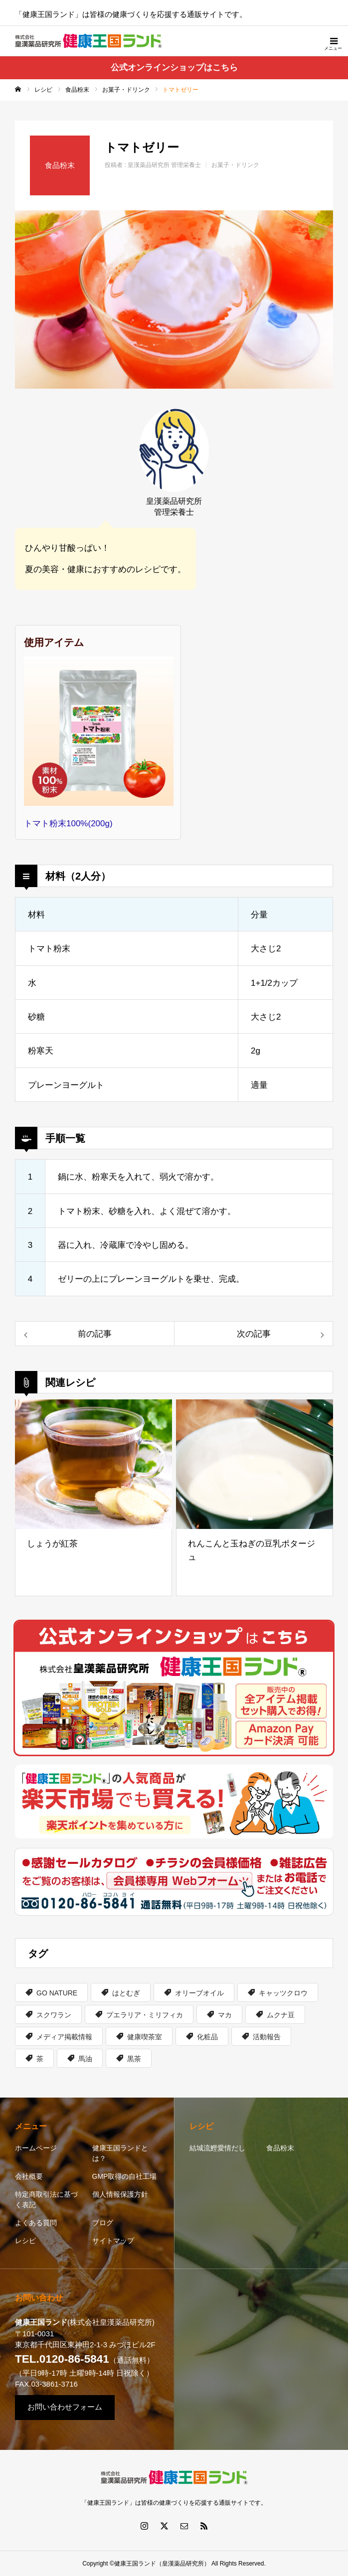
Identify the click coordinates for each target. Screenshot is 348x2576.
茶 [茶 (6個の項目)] (39, 2059)
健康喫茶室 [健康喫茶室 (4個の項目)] (144, 2037)
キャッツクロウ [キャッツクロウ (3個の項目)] (283, 1993)
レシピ (25, 2241)
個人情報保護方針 (120, 2194)
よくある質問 (36, 2223)
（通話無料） (84, 2360)
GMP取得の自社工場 (124, 2176)
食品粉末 (280, 2148)
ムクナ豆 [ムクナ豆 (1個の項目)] (281, 2015)
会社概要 (29, 2176)
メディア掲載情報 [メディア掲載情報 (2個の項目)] (64, 2037)
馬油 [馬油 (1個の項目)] (85, 2059)
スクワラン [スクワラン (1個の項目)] (53, 2015)
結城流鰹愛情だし (217, 2148)
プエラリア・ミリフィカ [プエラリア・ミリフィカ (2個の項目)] (144, 2015)
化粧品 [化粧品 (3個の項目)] (207, 2037)
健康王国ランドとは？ (120, 2153)
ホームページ (36, 2148)
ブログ (102, 2223)
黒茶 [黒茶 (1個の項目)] (134, 2059)
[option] (174, 299)
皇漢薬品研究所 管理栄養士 (164, 164)
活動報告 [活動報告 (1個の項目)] (267, 2037)
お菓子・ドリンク (235, 164)
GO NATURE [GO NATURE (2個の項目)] (56, 1993)
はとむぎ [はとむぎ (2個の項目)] (126, 1993)
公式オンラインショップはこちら (174, 67)
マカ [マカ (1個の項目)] (225, 2015)
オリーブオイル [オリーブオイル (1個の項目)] (199, 1993)
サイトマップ (113, 2241)
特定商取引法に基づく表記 (46, 2199)
